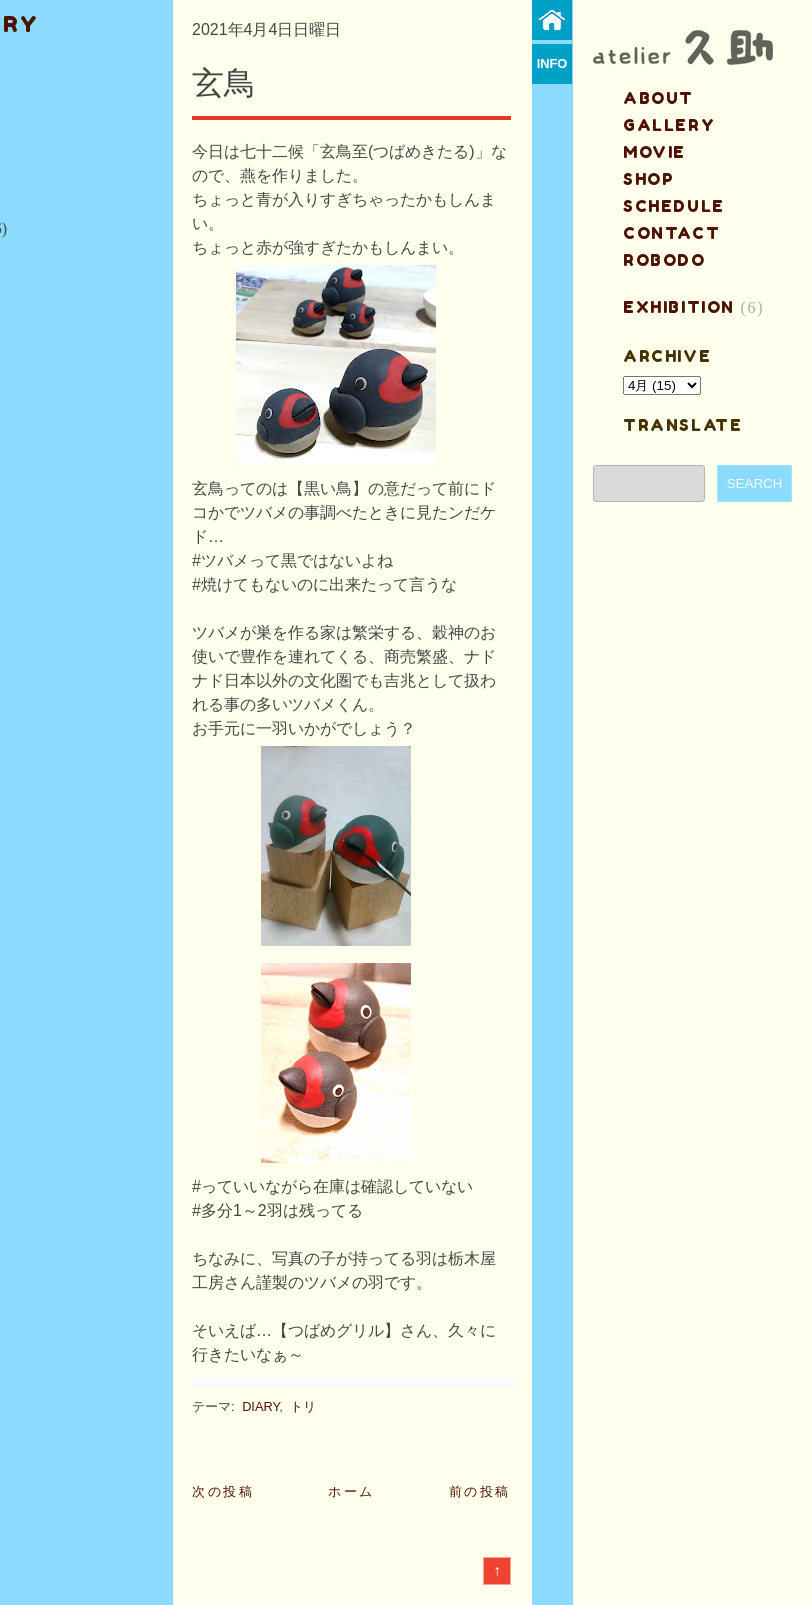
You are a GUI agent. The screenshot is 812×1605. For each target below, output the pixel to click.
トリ (303, 1406)
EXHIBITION (679, 307)
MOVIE (654, 152)
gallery (669, 125)
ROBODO (664, 260)
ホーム (351, 1491)
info (552, 63)
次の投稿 (223, 1491)
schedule (674, 206)
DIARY (260, 1406)
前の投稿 (480, 1491)
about (658, 98)
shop (648, 179)
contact (671, 233)
